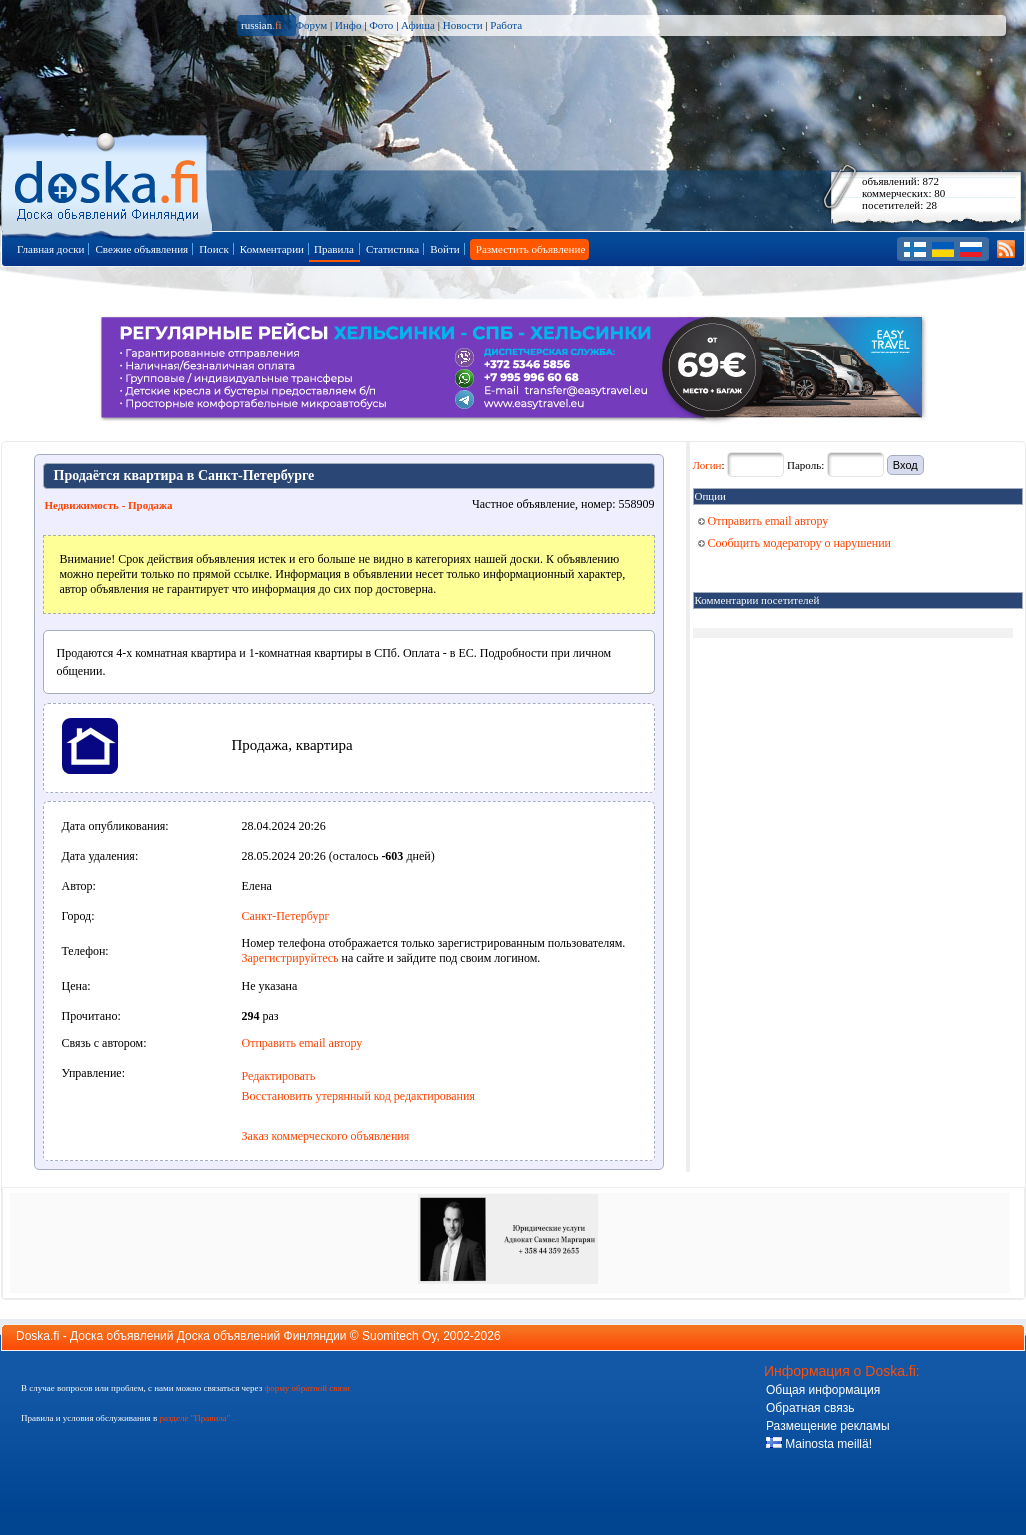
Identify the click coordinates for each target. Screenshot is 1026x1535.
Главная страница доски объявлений (108, 181)
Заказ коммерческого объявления (326, 1136)
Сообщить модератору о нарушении (795, 543)
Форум (311, 25)
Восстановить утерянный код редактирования (358, 1096)
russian (261, 25)
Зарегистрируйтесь (290, 958)
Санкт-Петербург (286, 916)
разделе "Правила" (194, 1418)
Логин (707, 465)
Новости (463, 25)
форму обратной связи (306, 1388)
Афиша (418, 25)
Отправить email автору (302, 1043)
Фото (381, 25)
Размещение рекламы (828, 1426)
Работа (506, 25)
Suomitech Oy (399, 1336)
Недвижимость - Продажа (109, 505)
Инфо (348, 25)
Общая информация (823, 1390)
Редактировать (279, 1076)
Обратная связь (810, 1408)
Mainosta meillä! (819, 1444)
